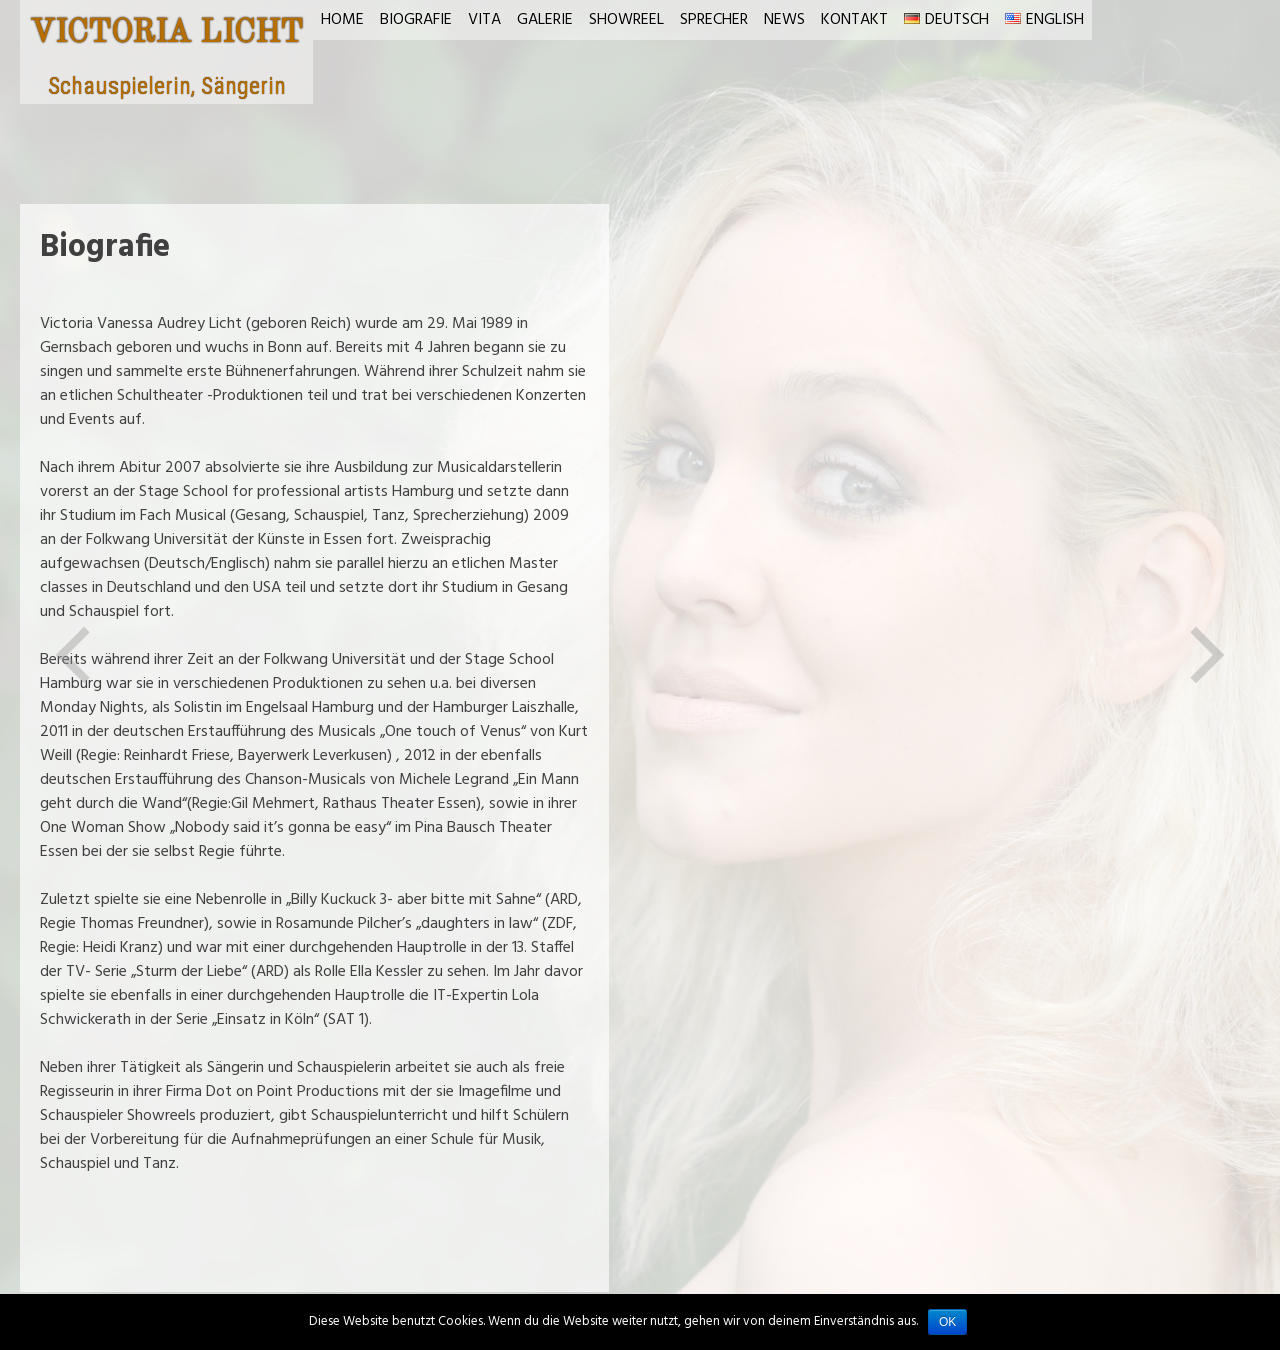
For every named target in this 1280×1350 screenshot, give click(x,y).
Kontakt (854, 20)
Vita (484, 20)
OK (947, 1322)
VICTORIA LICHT (166, 34)
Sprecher (714, 20)
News (784, 20)
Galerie (545, 20)
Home (342, 20)
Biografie (416, 20)
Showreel (626, 20)
